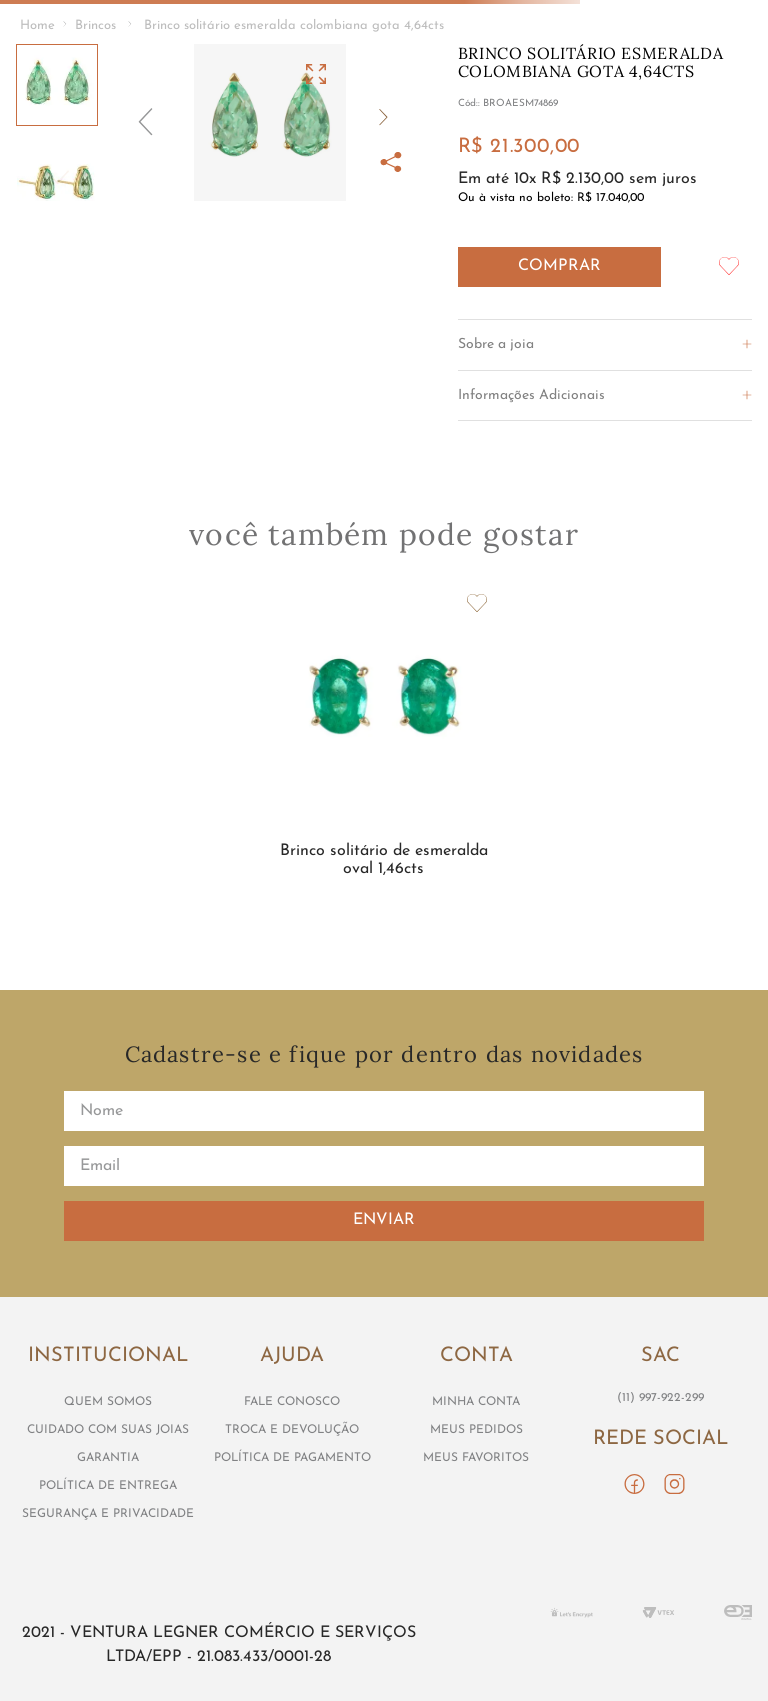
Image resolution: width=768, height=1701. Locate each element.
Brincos (95, 25)
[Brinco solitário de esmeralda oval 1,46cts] (383, 750)
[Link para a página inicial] (37, 26)
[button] (270, 122)
